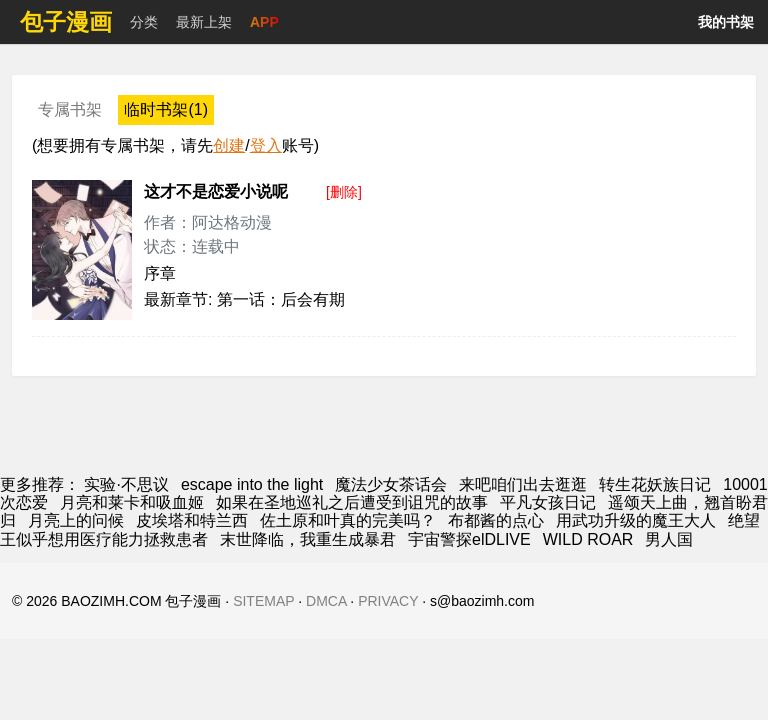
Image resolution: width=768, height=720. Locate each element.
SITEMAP (263, 601)
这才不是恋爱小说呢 (216, 191)
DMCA (326, 601)
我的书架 (726, 22)
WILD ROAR (588, 539)
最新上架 (204, 22)
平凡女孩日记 (548, 502)
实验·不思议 (126, 484)
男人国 (669, 539)
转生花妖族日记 (655, 484)
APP (264, 22)
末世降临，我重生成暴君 (308, 539)
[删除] (344, 192)
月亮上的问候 (76, 520)
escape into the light (252, 484)
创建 (229, 145)
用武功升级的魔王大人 (636, 520)
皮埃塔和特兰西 (192, 520)
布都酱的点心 (496, 520)
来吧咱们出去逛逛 (523, 484)
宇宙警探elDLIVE (469, 539)
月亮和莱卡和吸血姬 (132, 502)
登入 (266, 145)
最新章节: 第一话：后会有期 (244, 299)
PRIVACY (388, 601)
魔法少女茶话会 (391, 484)
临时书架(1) (166, 109)
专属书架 (70, 109)
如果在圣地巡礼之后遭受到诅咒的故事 (352, 502)
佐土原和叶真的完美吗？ (348, 520)
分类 (144, 22)
